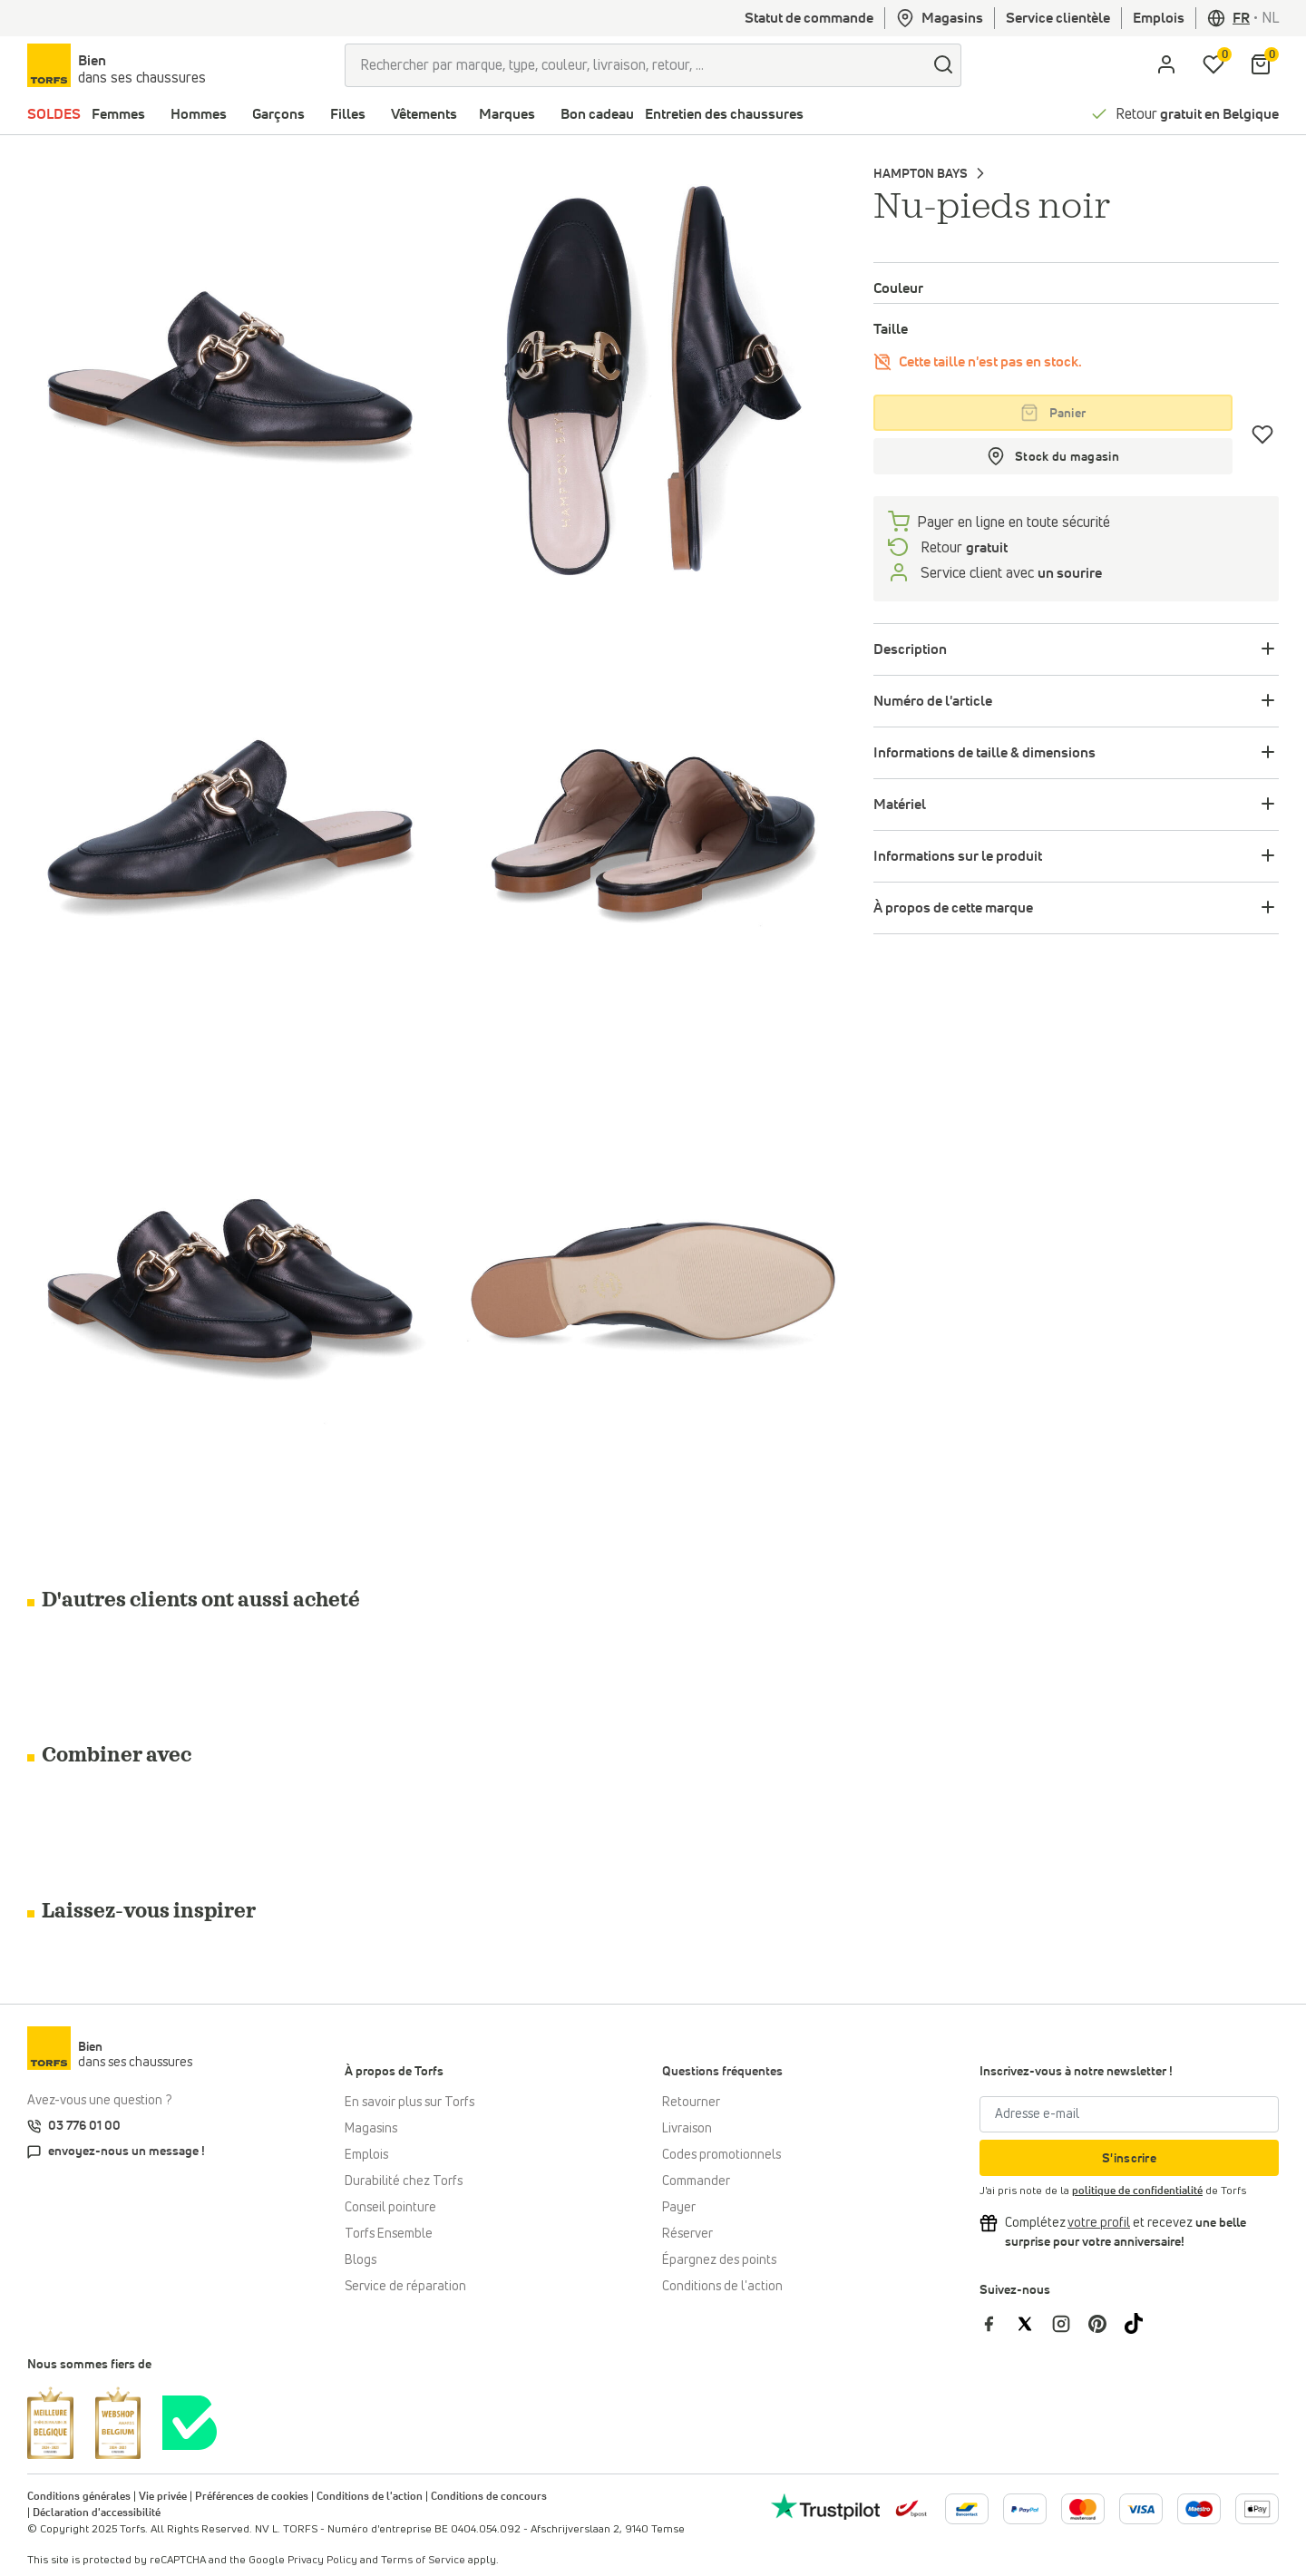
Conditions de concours (489, 2497)
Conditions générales (79, 2497)
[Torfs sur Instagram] (1070, 2323)
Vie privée (163, 2497)
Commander (696, 2181)
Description (910, 649)
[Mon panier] (1261, 65)
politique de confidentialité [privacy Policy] (1137, 2191)
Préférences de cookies (251, 2497)
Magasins (939, 18)
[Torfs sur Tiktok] (1141, 2323)
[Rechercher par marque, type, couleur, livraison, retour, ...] (635, 65)
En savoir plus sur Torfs (409, 2102)
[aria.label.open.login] (1166, 65)
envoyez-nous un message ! (126, 2151)
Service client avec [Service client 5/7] (1009, 573)
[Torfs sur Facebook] (998, 2323)
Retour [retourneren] (962, 548)
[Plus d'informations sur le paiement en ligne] (967, 2508)
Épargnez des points (719, 2260)
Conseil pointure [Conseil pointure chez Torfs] (390, 2207)
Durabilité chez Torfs (404, 2181)
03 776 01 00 (84, 2126)
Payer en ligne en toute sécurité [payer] (1013, 522)
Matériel (899, 804)
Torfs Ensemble (389, 2234)
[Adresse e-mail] (1129, 2114)
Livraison (687, 2128)
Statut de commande (809, 18)
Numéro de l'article (932, 701)
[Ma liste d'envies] (1213, 65)
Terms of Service (423, 2560)
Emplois (1158, 18)
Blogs (360, 2260)
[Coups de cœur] (1263, 434)
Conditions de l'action (722, 2286)
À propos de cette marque (953, 908)
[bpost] (910, 2507)
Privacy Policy (322, 2560)
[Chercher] (943, 65)
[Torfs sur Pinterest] (1106, 2323)
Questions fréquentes (722, 2071)
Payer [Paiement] (679, 2207)
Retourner (691, 2102)
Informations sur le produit (957, 856)
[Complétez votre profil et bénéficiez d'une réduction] (1098, 2223)
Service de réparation (405, 2286)
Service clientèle (1058, 18)
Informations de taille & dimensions (984, 753)
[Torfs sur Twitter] (1034, 2323)
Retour (1197, 114)
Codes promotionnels (721, 2155)
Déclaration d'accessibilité (97, 2513)
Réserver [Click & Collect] (687, 2234)
